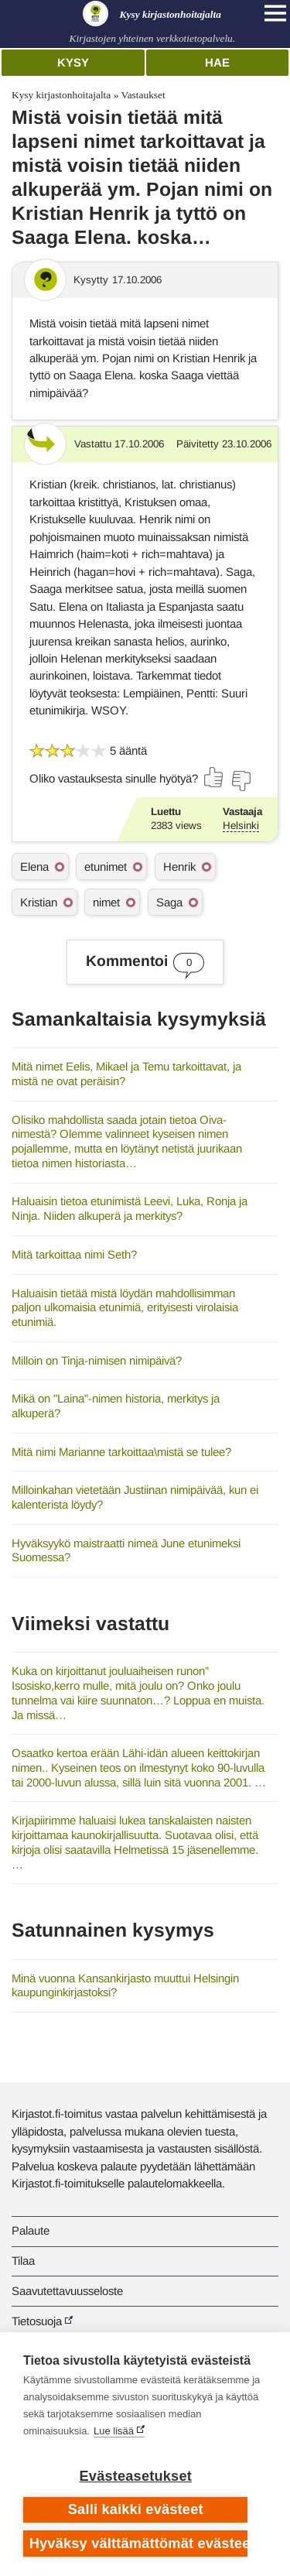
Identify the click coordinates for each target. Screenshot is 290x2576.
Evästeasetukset (136, 2476)
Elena (34, 866)
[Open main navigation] (275, 13)
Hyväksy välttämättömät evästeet (138, 2543)
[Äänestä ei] (240, 781)
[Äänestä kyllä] (214, 777)
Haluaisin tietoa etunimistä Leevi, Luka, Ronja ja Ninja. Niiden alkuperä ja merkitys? (129, 1208)
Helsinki (241, 825)
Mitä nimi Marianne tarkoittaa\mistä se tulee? (121, 1451)
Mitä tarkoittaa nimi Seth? (74, 1254)
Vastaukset (143, 95)
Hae (217, 62)
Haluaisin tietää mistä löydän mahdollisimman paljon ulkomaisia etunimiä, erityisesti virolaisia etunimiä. (125, 1307)
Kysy (73, 62)
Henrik (179, 866)
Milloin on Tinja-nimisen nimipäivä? (97, 1360)
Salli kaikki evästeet (135, 2509)
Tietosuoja (37, 2321)
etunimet (105, 866)
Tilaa (23, 2260)
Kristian (38, 902)
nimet (106, 902)
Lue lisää (114, 2431)
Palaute (30, 2230)
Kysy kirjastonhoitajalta (61, 95)
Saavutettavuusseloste (67, 2290)
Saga (169, 902)
